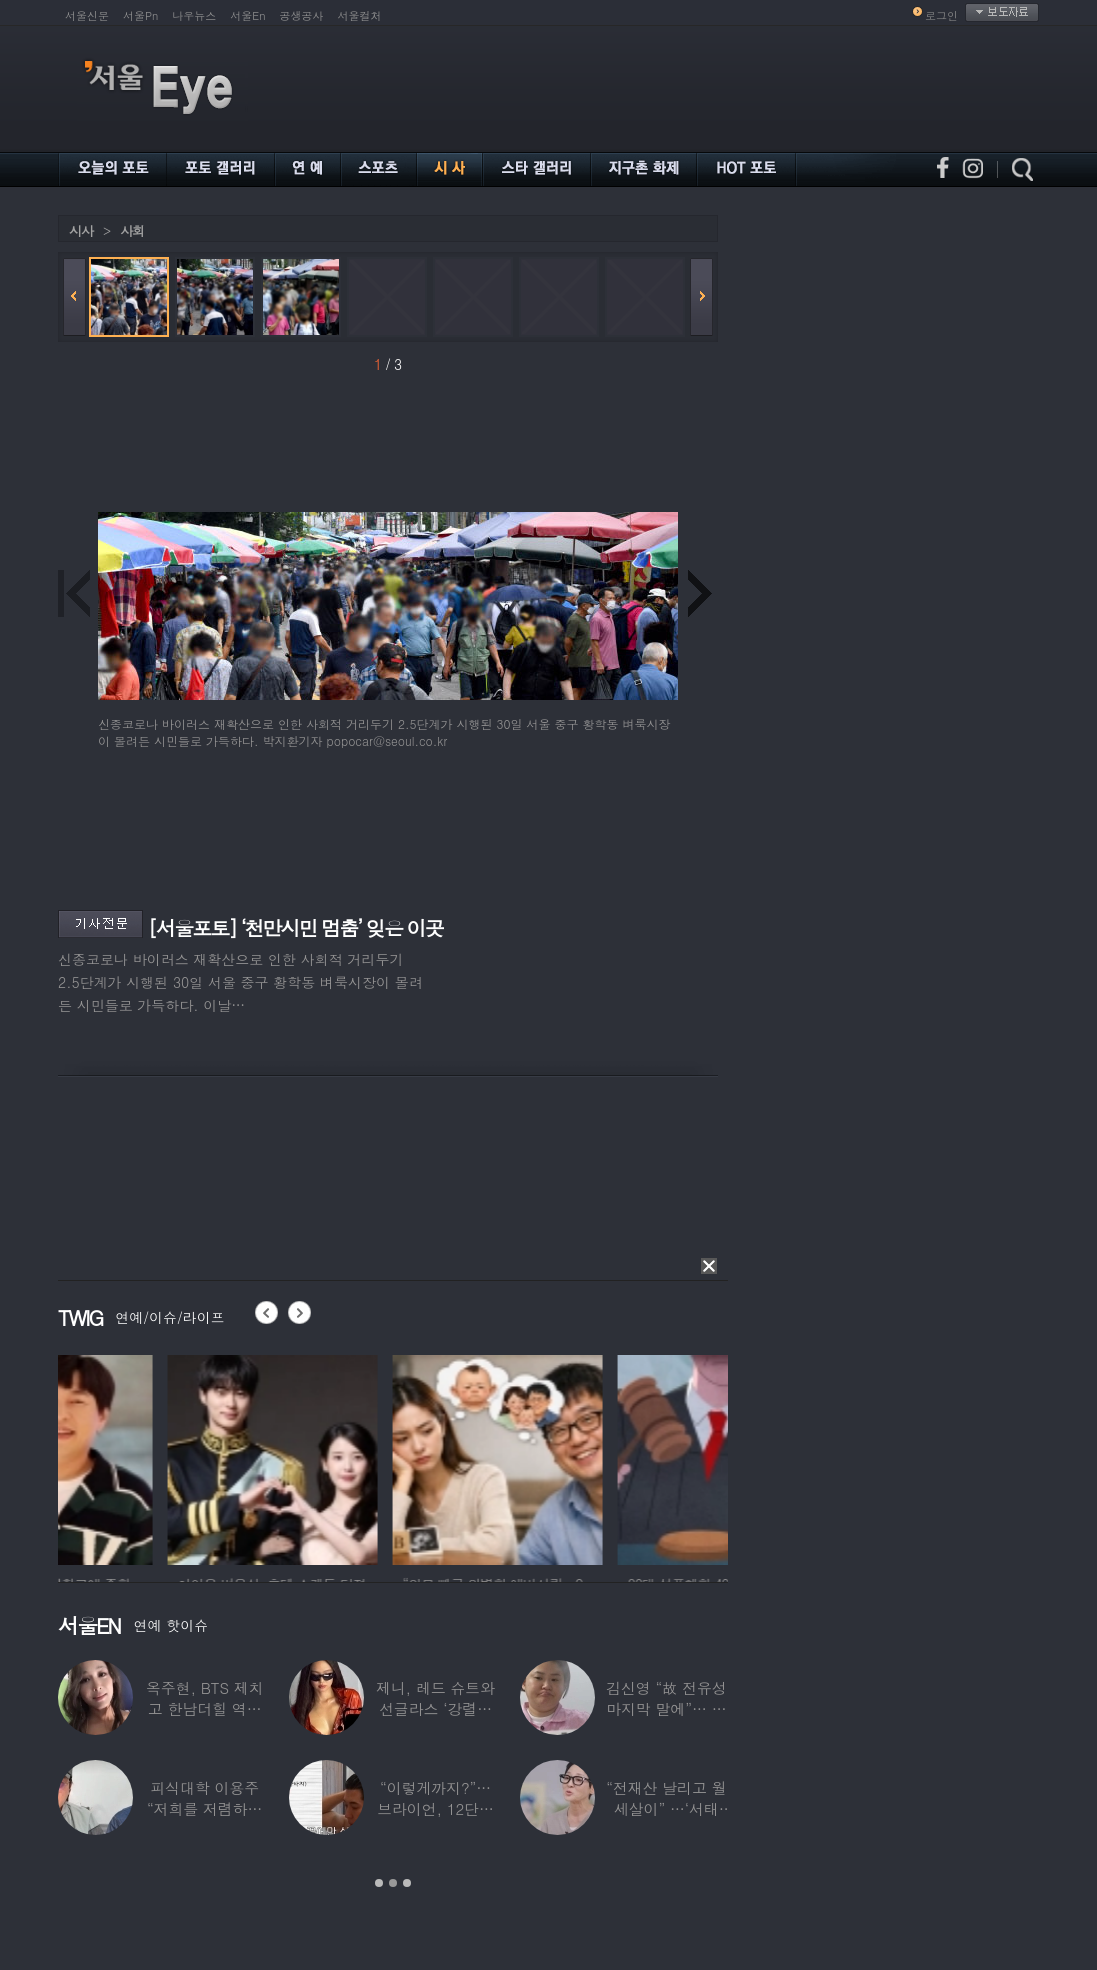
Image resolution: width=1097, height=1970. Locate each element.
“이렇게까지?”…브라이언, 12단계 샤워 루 (435, 1808)
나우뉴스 (194, 15)
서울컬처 (360, 15)
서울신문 (87, 15)
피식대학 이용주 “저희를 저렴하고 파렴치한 (205, 1808)
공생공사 (302, 15)
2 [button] (393, 1883)
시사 (81, 230)
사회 (132, 230)
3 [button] (407, 1883)
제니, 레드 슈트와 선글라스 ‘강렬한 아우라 (435, 1708)
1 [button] (379, 1883)
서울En (247, 15)
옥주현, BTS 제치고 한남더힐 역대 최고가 (205, 1708)
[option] (163, 1457)
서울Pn (140, 15)
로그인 (941, 15)
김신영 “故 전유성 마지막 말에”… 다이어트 (666, 1708)
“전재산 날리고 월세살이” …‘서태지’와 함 (666, 1808)
